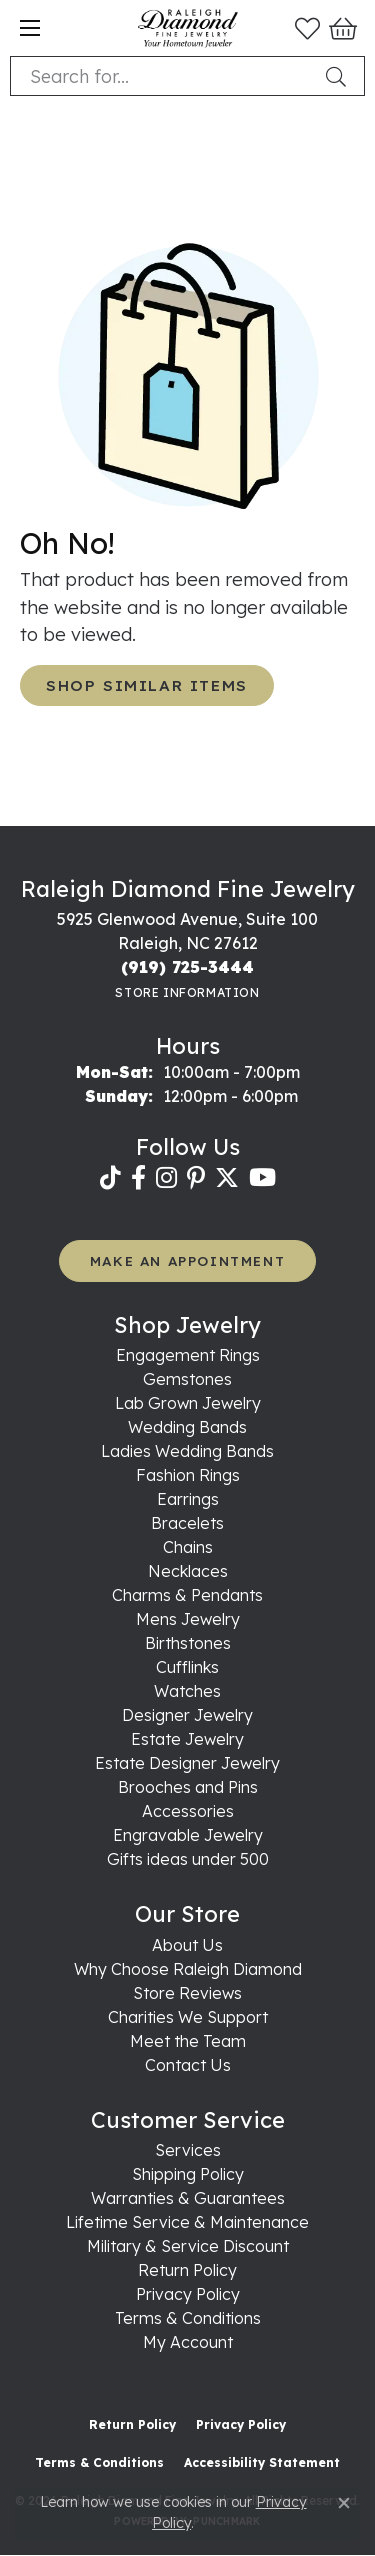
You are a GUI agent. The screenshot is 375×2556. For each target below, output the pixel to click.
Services (188, 2150)
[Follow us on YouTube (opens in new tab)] (262, 1178)
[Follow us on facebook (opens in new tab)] (138, 1178)
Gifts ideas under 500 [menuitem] (188, 1859)
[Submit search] (340, 76)
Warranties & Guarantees (188, 2198)
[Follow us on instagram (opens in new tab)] (166, 1178)
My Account (188, 2342)
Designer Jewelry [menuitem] (187, 1715)
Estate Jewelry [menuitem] (187, 1739)
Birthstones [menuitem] (188, 1643)
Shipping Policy (188, 2174)
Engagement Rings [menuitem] (188, 1355)
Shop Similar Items (147, 685)
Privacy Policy (188, 2294)
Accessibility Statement (262, 2462)
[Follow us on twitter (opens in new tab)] (227, 1178)
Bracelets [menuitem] (187, 1523)
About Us (187, 1945)
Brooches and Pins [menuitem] (188, 1787)
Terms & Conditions (188, 2318)
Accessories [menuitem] (188, 1811)
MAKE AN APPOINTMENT (187, 1260)
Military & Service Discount (188, 2246)
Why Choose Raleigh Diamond (188, 1969)
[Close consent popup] (344, 2503)
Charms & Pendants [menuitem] (187, 1595)
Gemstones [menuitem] (187, 1379)
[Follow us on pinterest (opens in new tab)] (196, 1178)
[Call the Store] (187, 967)
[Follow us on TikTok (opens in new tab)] (110, 1178)
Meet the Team (188, 2041)
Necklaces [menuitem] (188, 1571)
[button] (307, 28)
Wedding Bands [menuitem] (187, 1427)
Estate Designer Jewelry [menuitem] (187, 1763)
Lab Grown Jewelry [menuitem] (188, 1403)
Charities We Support (188, 2017)
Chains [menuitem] (188, 1547)
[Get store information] (187, 992)
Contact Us (188, 2065)
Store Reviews (187, 1993)
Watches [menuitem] (187, 1691)
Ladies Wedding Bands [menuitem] (187, 1451)
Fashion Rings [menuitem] (188, 1475)
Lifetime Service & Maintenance (187, 2222)
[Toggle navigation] (30, 28)
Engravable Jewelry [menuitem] (188, 1835)
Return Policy (187, 2270)
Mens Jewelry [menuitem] (188, 1619)
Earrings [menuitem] (188, 1499)
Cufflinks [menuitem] (187, 1667)
